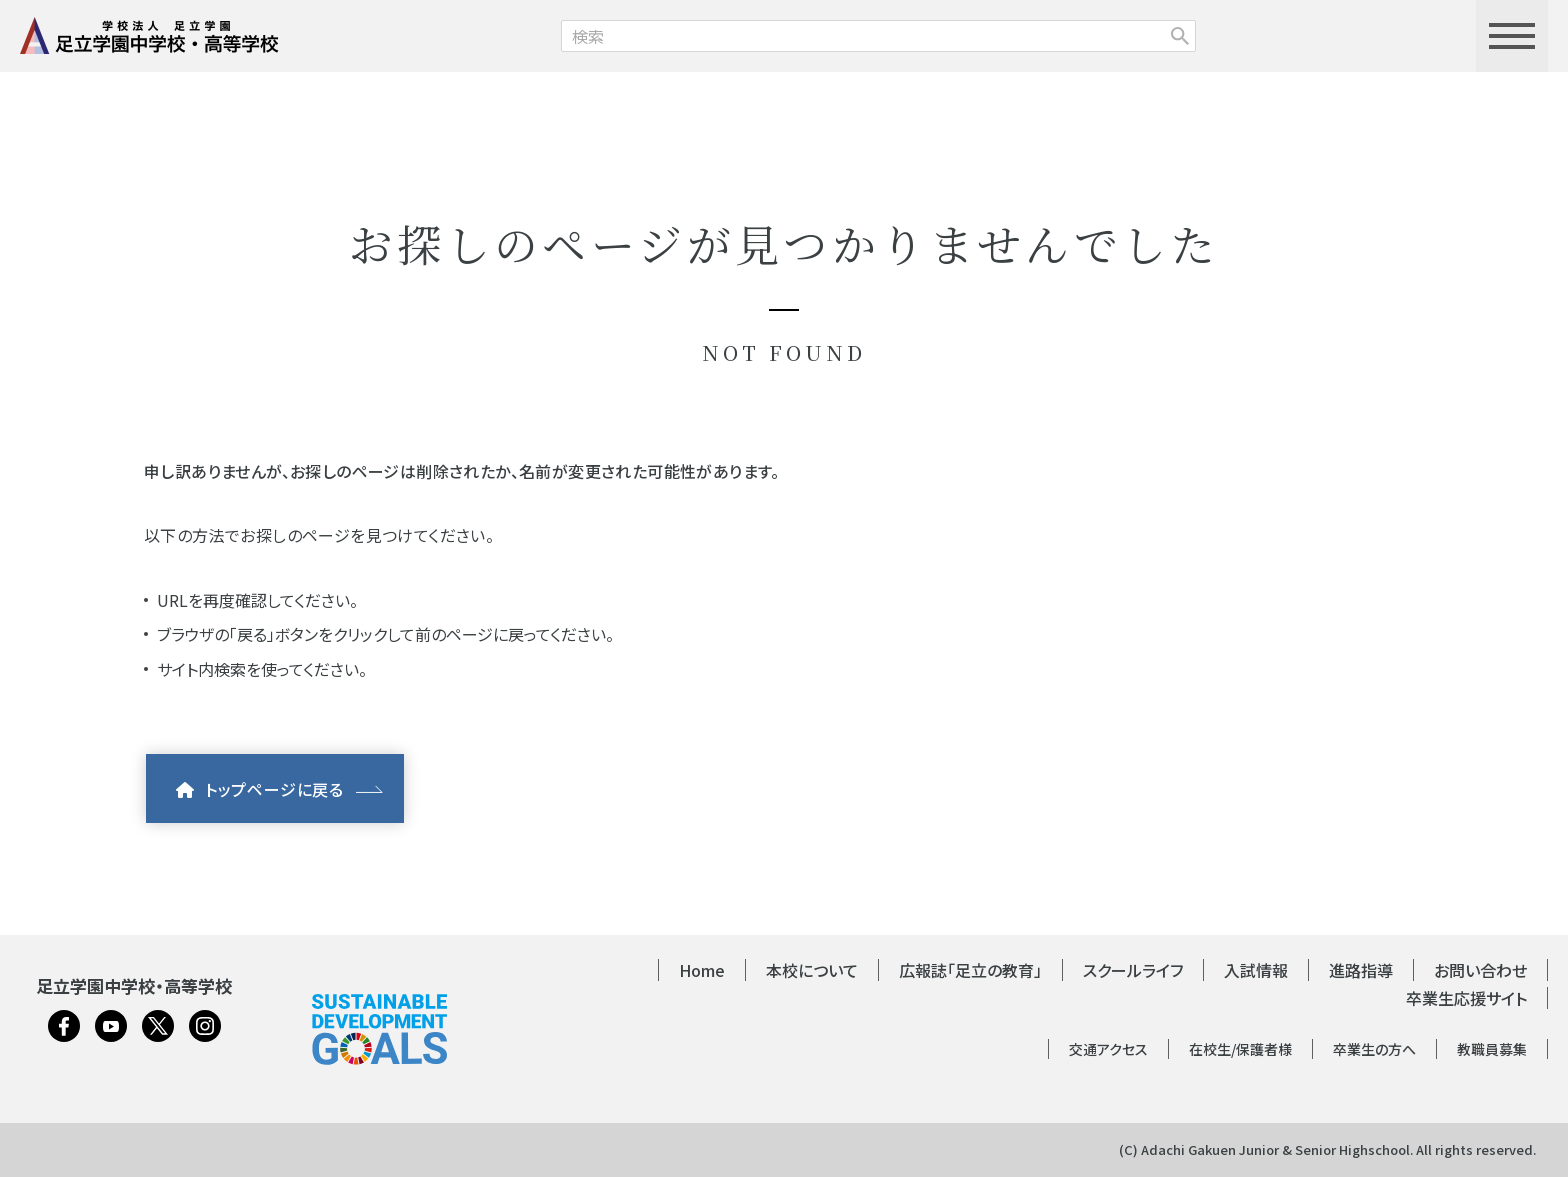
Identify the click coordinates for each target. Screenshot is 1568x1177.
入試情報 (1256, 970)
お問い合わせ (1480, 970)
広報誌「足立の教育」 (970, 970)
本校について (812, 970)
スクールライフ (1133, 970)
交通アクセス (1108, 1049)
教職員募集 (1492, 1049)
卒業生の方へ (1374, 1049)
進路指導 (1361, 970)
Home (702, 970)
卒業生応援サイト (1466, 998)
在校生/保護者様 (1240, 1049)
